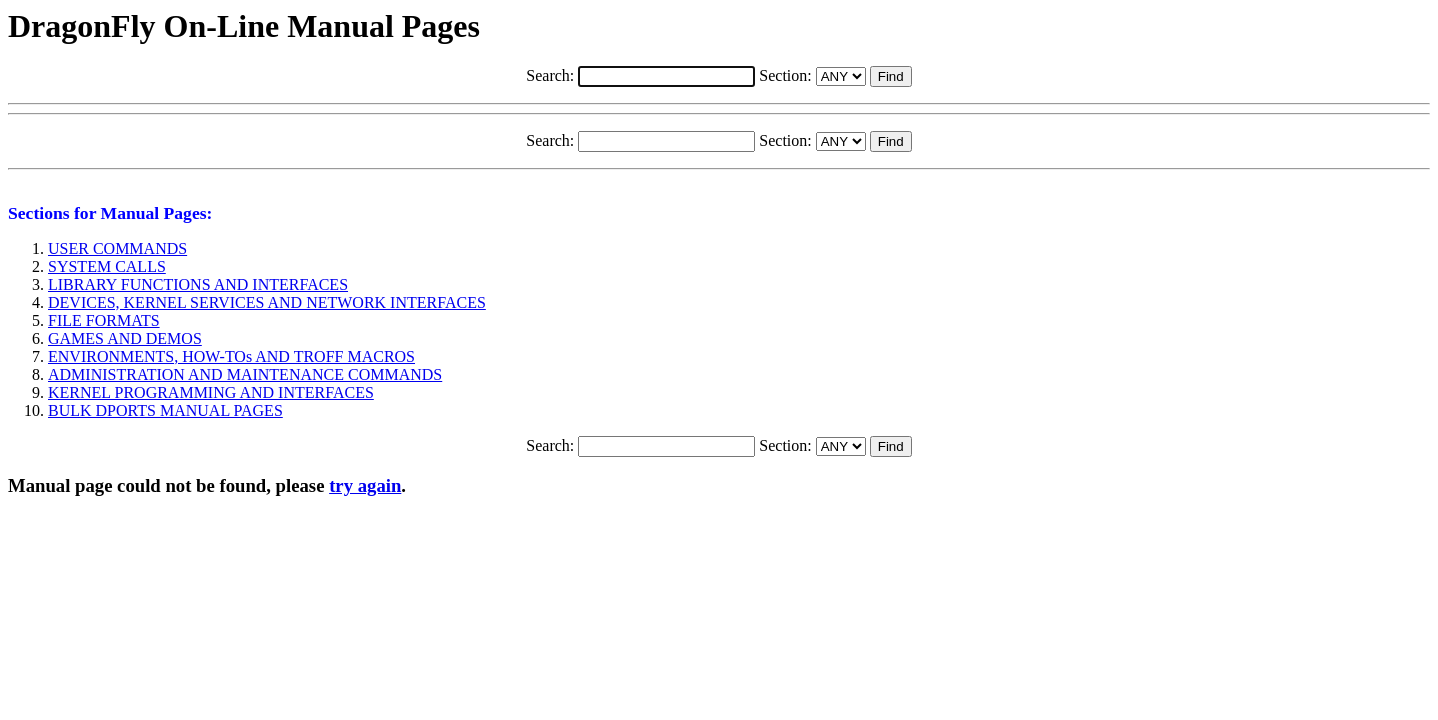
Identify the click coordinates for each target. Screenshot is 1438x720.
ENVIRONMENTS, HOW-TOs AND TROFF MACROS (231, 356)
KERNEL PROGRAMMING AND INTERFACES (211, 392)
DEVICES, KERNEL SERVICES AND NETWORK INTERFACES (267, 302)
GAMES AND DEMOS (125, 338)
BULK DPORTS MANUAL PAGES (165, 410)
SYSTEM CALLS (107, 266)
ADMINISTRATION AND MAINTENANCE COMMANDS (245, 374)
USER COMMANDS (117, 248)
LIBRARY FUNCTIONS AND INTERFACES (198, 284)
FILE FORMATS (104, 320)
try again (365, 485)
